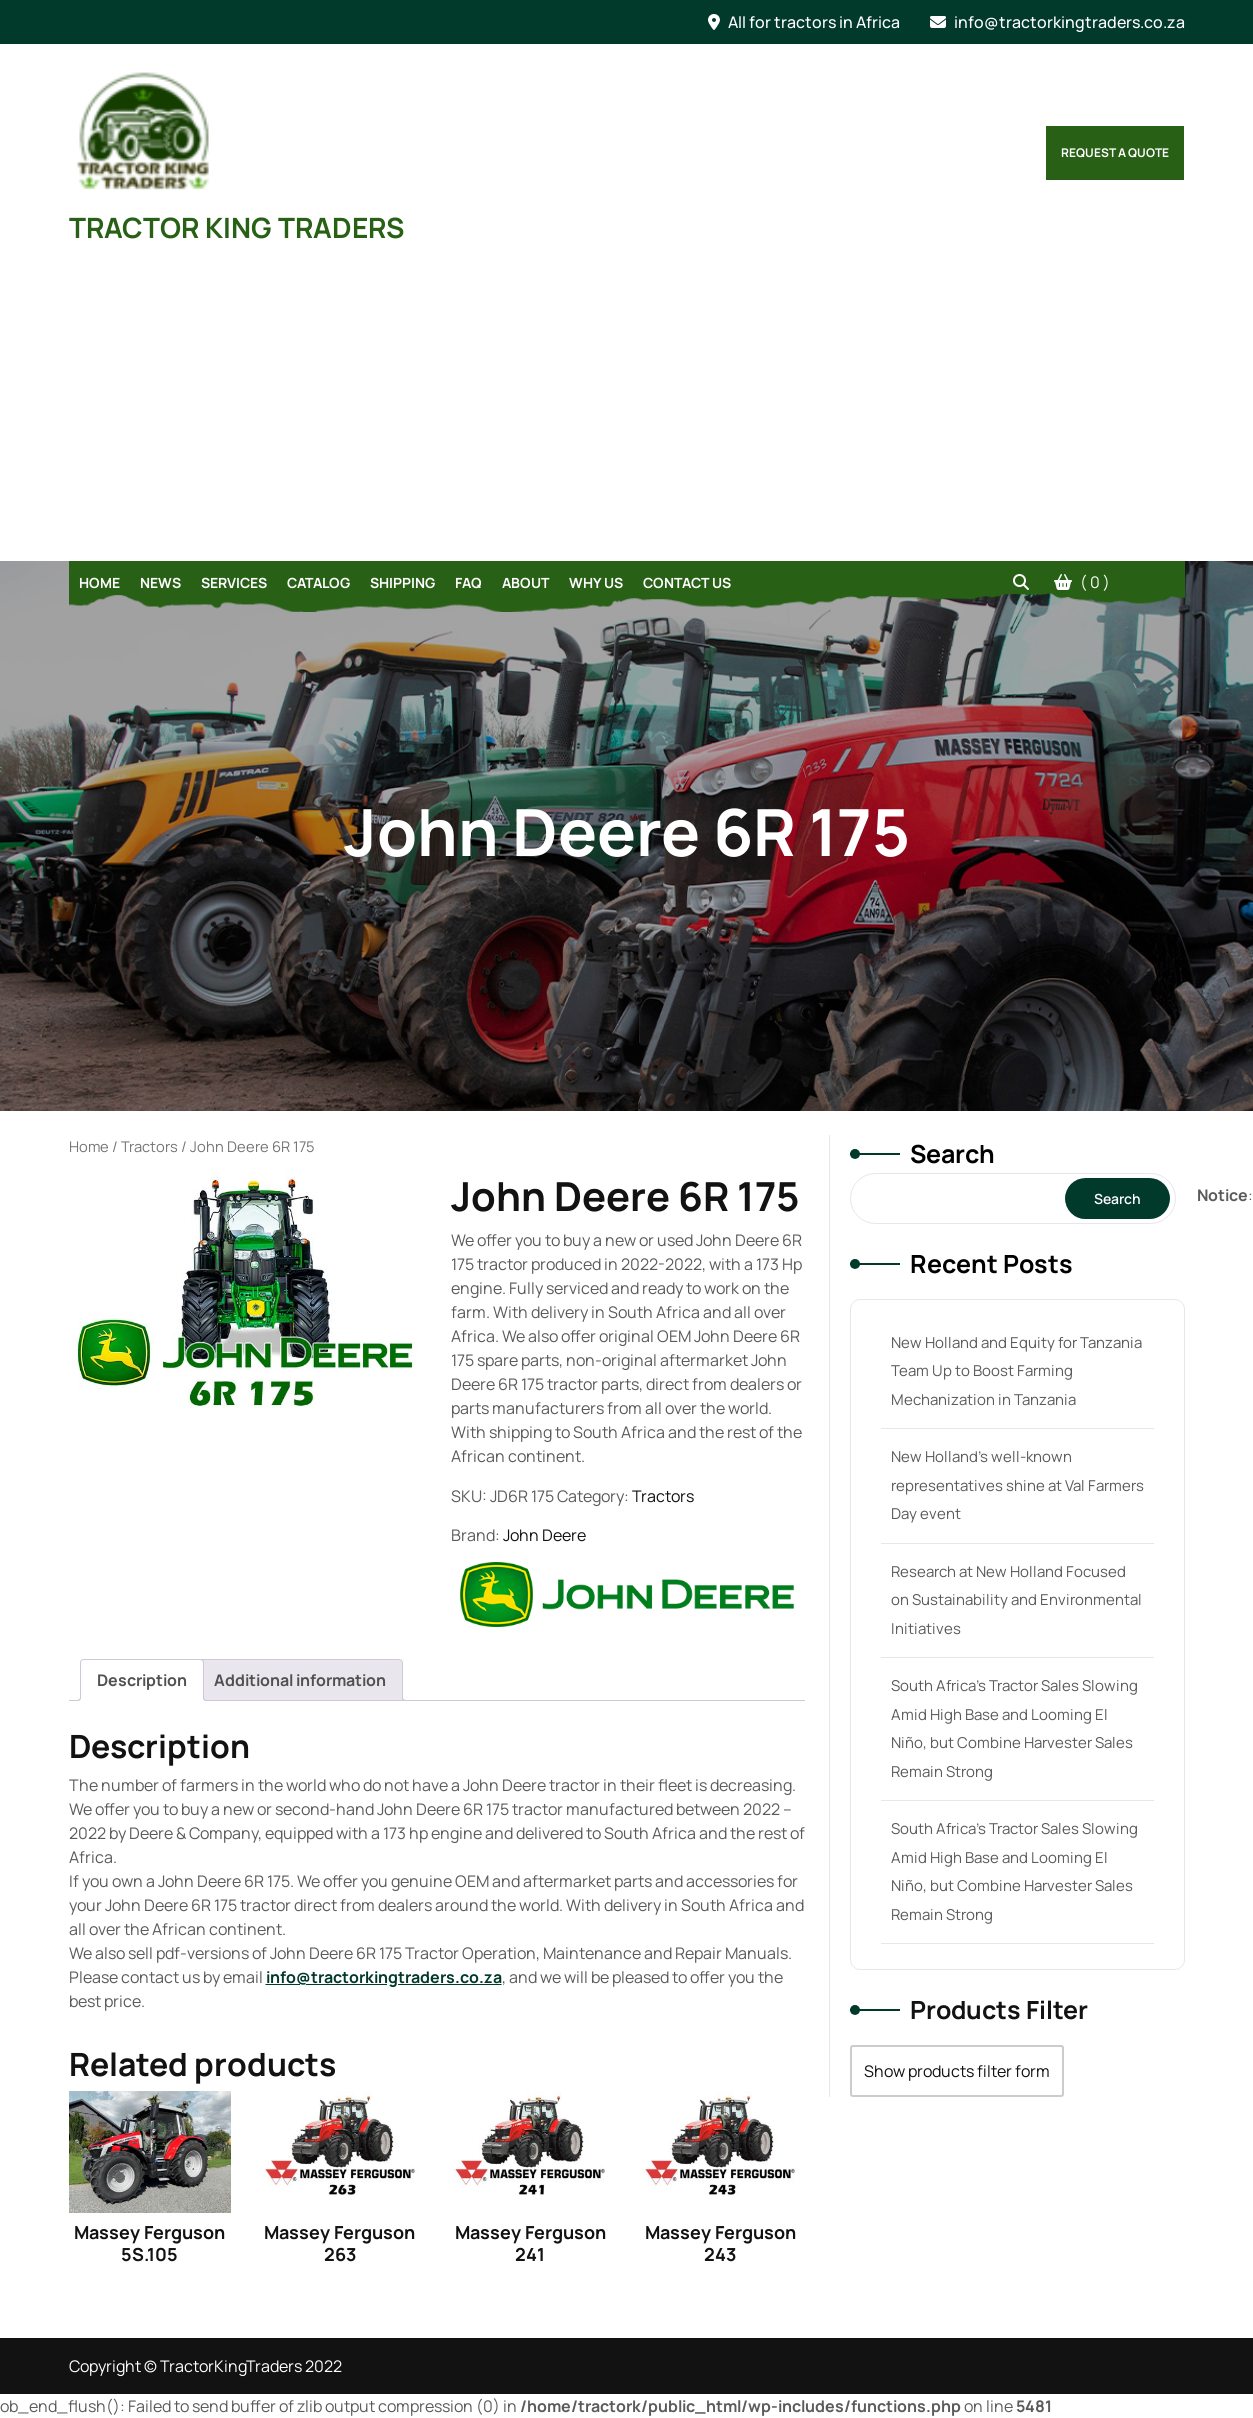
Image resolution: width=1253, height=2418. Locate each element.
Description (142, 1680)
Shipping (402, 582)
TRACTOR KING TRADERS (236, 227)
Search (952, 1153)
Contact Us (687, 582)
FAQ (468, 582)
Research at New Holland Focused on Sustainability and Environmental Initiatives (1016, 1600)
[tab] (142, 1680)
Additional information (300, 1680)
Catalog (318, 582)
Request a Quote (1115, 152)
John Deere (544, 1535)
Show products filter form (957, 2071)
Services (234, 582)
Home (99, 582)
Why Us (596, 582)
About (525, 582)
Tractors (149, 1146)
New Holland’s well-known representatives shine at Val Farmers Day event (1017, 1485)
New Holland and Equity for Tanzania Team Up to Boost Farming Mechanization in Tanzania (1016, 1371)
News (160, 582)
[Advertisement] (627, 411)
